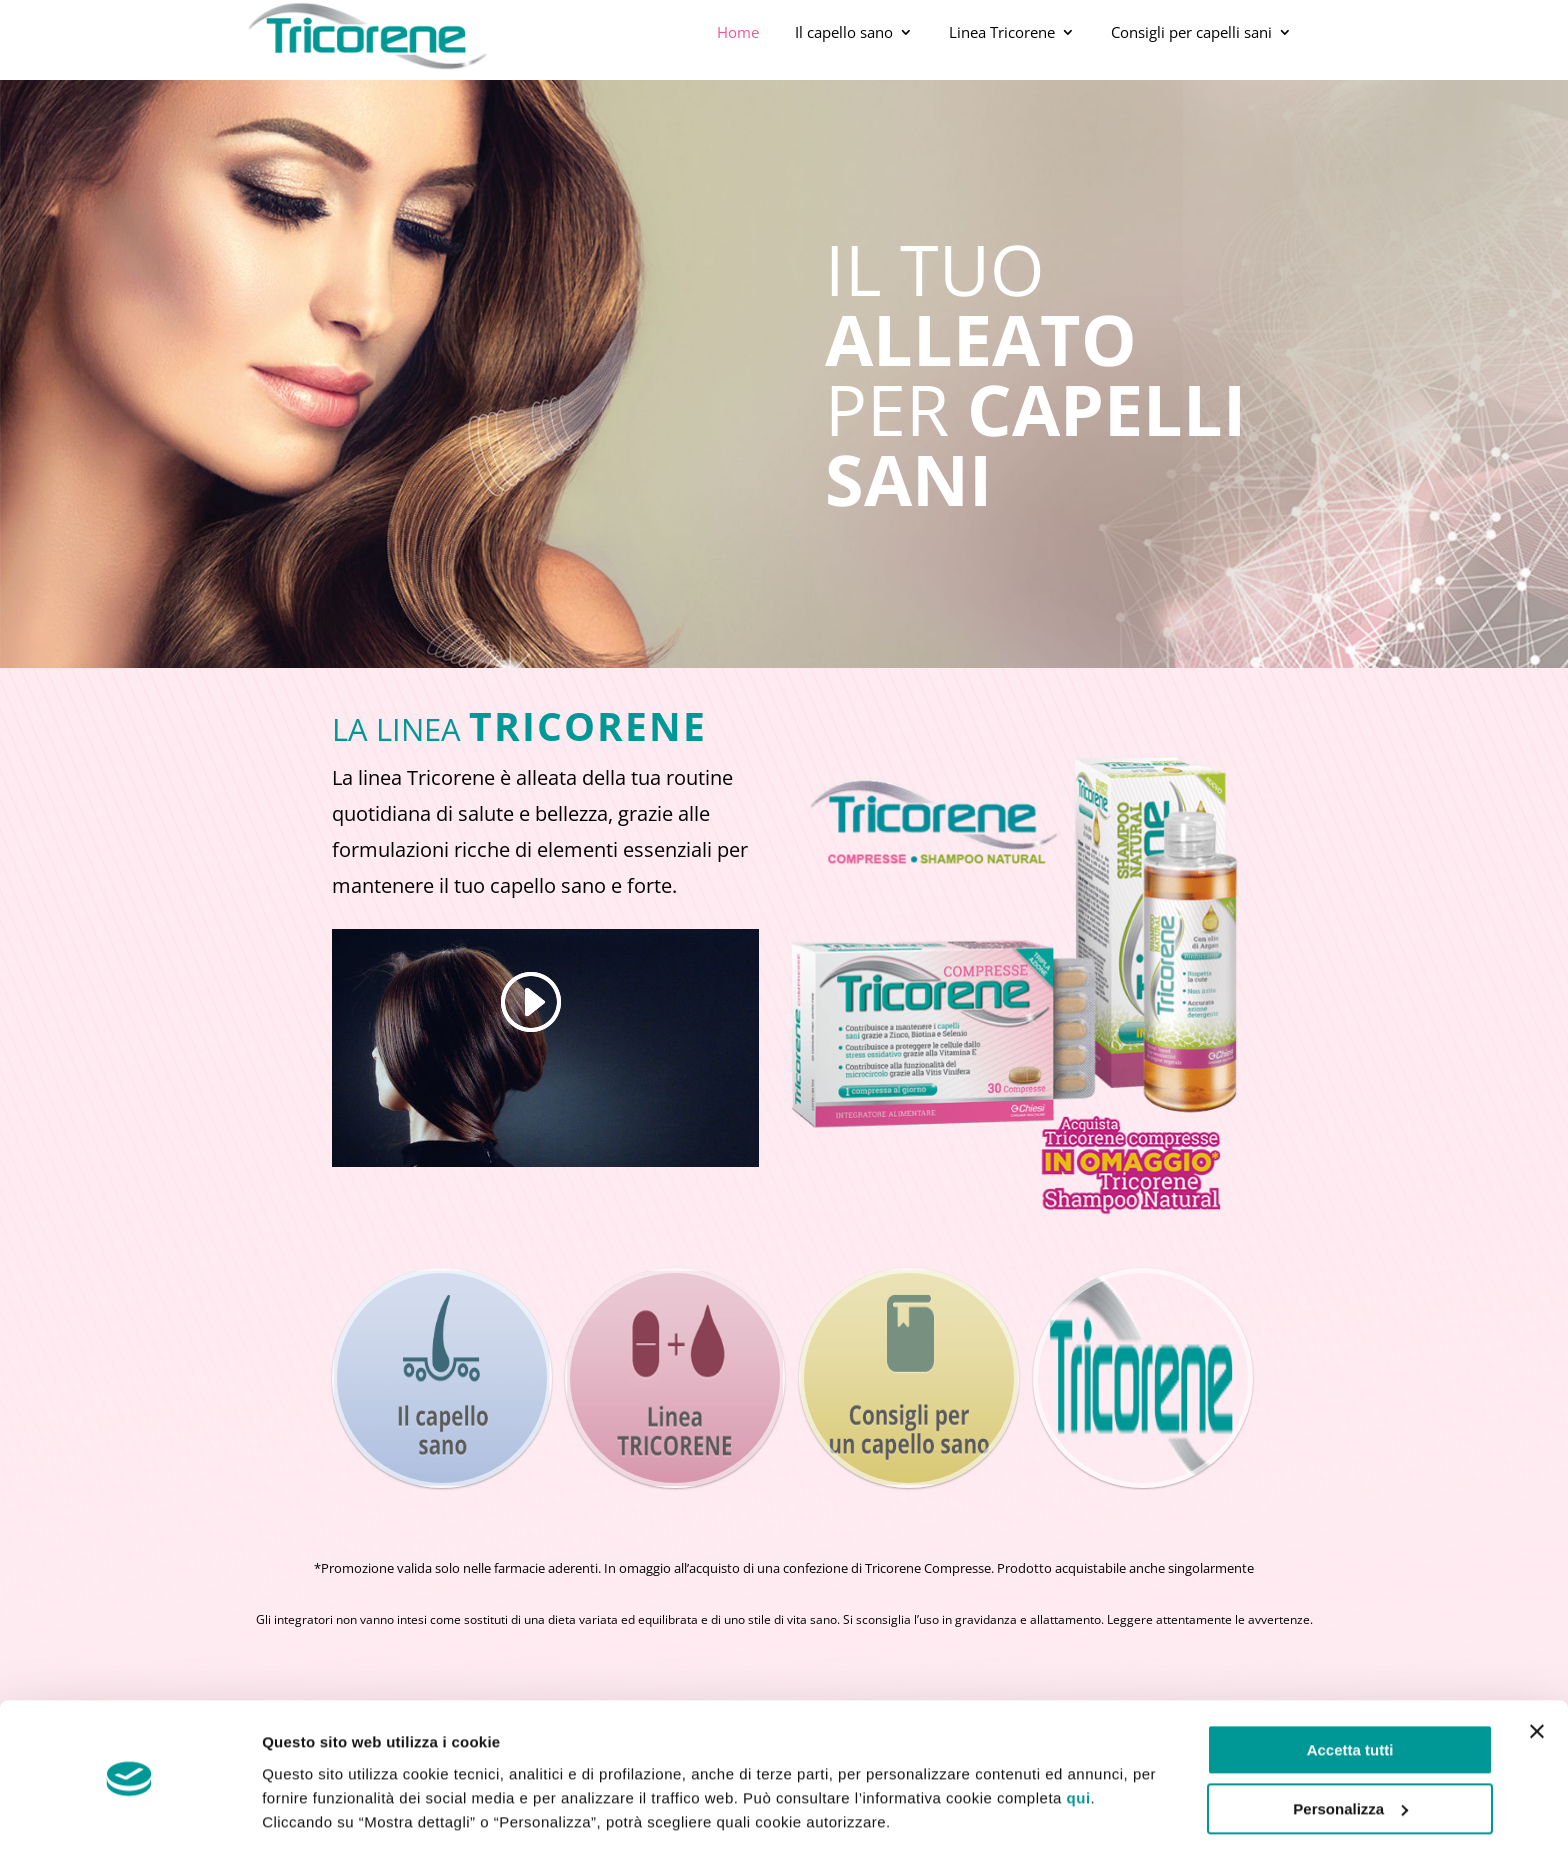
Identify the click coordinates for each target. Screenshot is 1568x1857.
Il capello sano (844, 32)
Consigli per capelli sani (1191, 32)
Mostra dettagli (316, 1817)
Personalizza (1350, 1749)
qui (1079, 1738)
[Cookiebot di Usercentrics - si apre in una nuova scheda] (129, 1818)
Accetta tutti (1350, 1691)
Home (738, 32)
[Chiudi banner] (1537, 1673)
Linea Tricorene (1002, 32)
